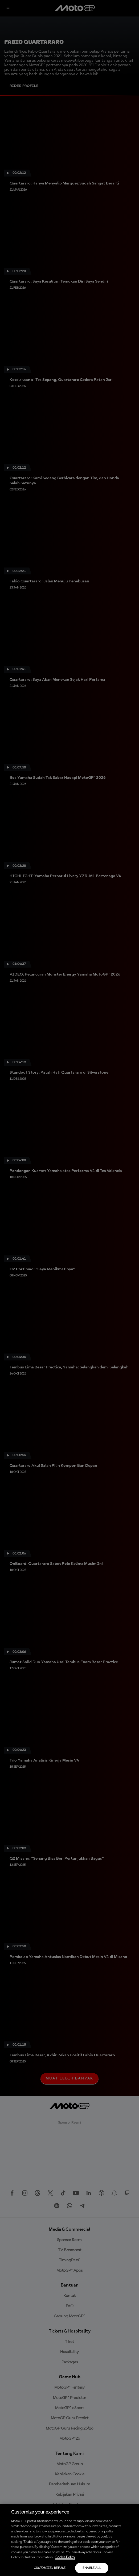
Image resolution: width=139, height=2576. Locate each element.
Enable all (92, 2568)
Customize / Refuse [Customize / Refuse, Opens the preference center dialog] (50, 2568)
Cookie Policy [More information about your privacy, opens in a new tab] (65, 2557)
